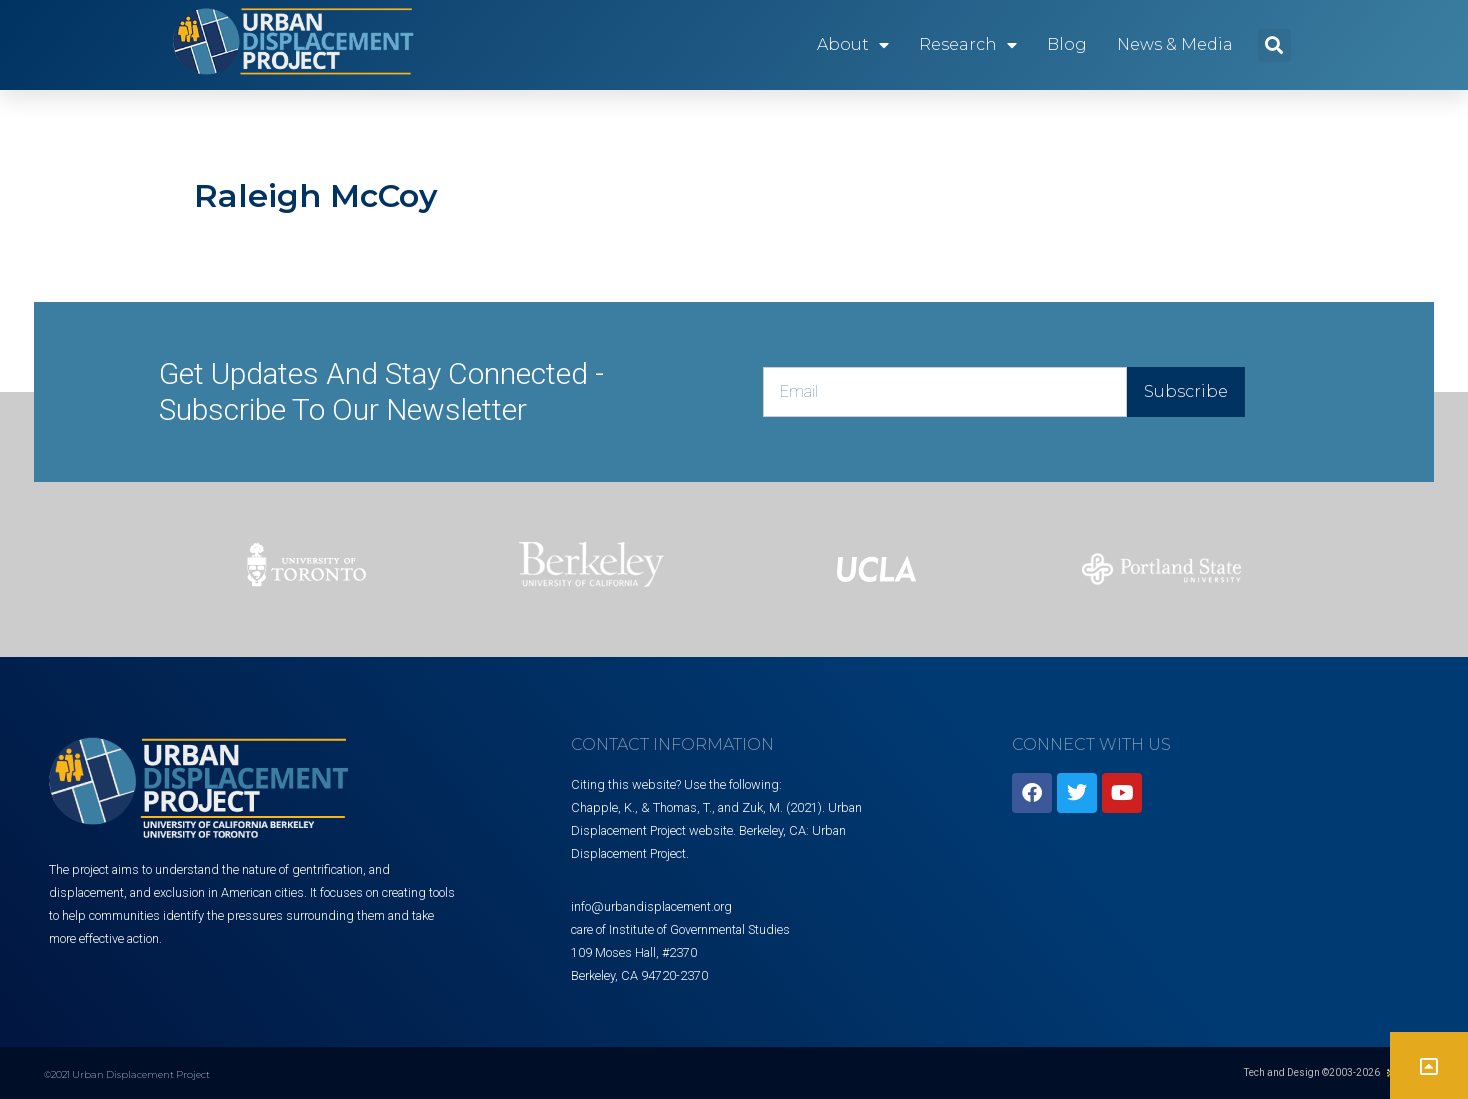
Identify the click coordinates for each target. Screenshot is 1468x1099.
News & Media (1175, 44)
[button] (1274, 45)
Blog (1067, 44)
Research (968, 45)
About (853, 45)
